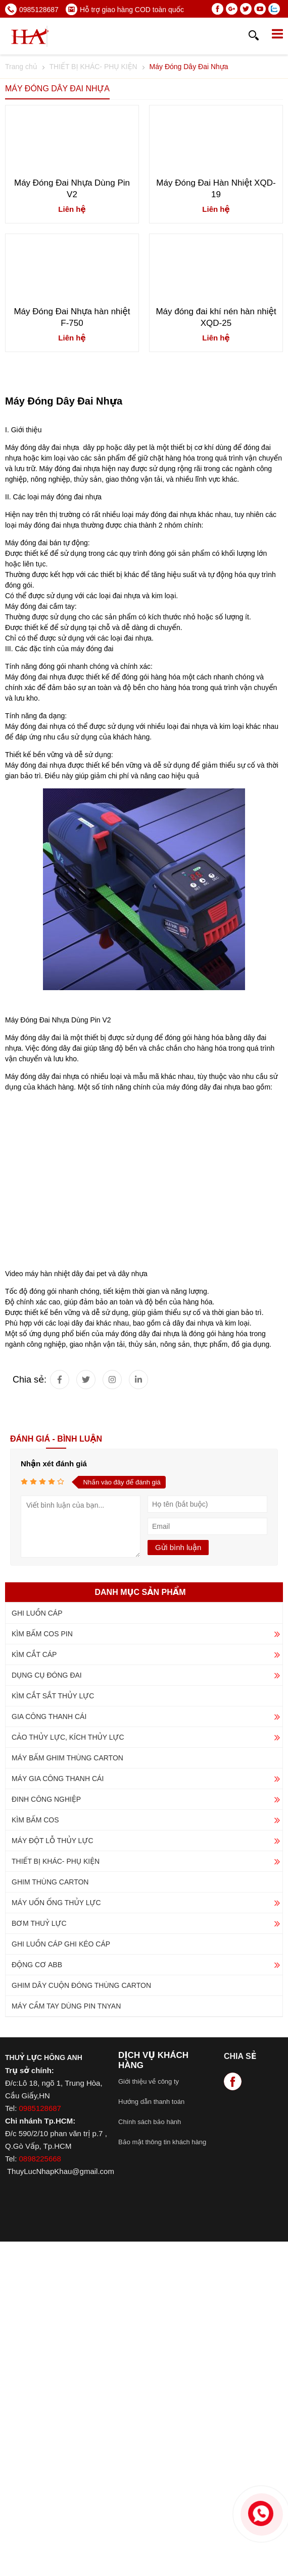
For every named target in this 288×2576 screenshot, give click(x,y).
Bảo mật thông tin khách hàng (162, 2142)
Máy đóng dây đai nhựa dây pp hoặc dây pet (76, 447)
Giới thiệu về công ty (148, 2081)
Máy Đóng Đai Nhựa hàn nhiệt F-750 (72, 317)
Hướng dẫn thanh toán (151, 2101)
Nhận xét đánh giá (54, 1463)
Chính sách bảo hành (149, 2122)
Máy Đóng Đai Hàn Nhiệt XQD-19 (215, 188)
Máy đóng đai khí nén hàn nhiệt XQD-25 (216, 317)
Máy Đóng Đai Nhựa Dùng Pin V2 (72, 188)
